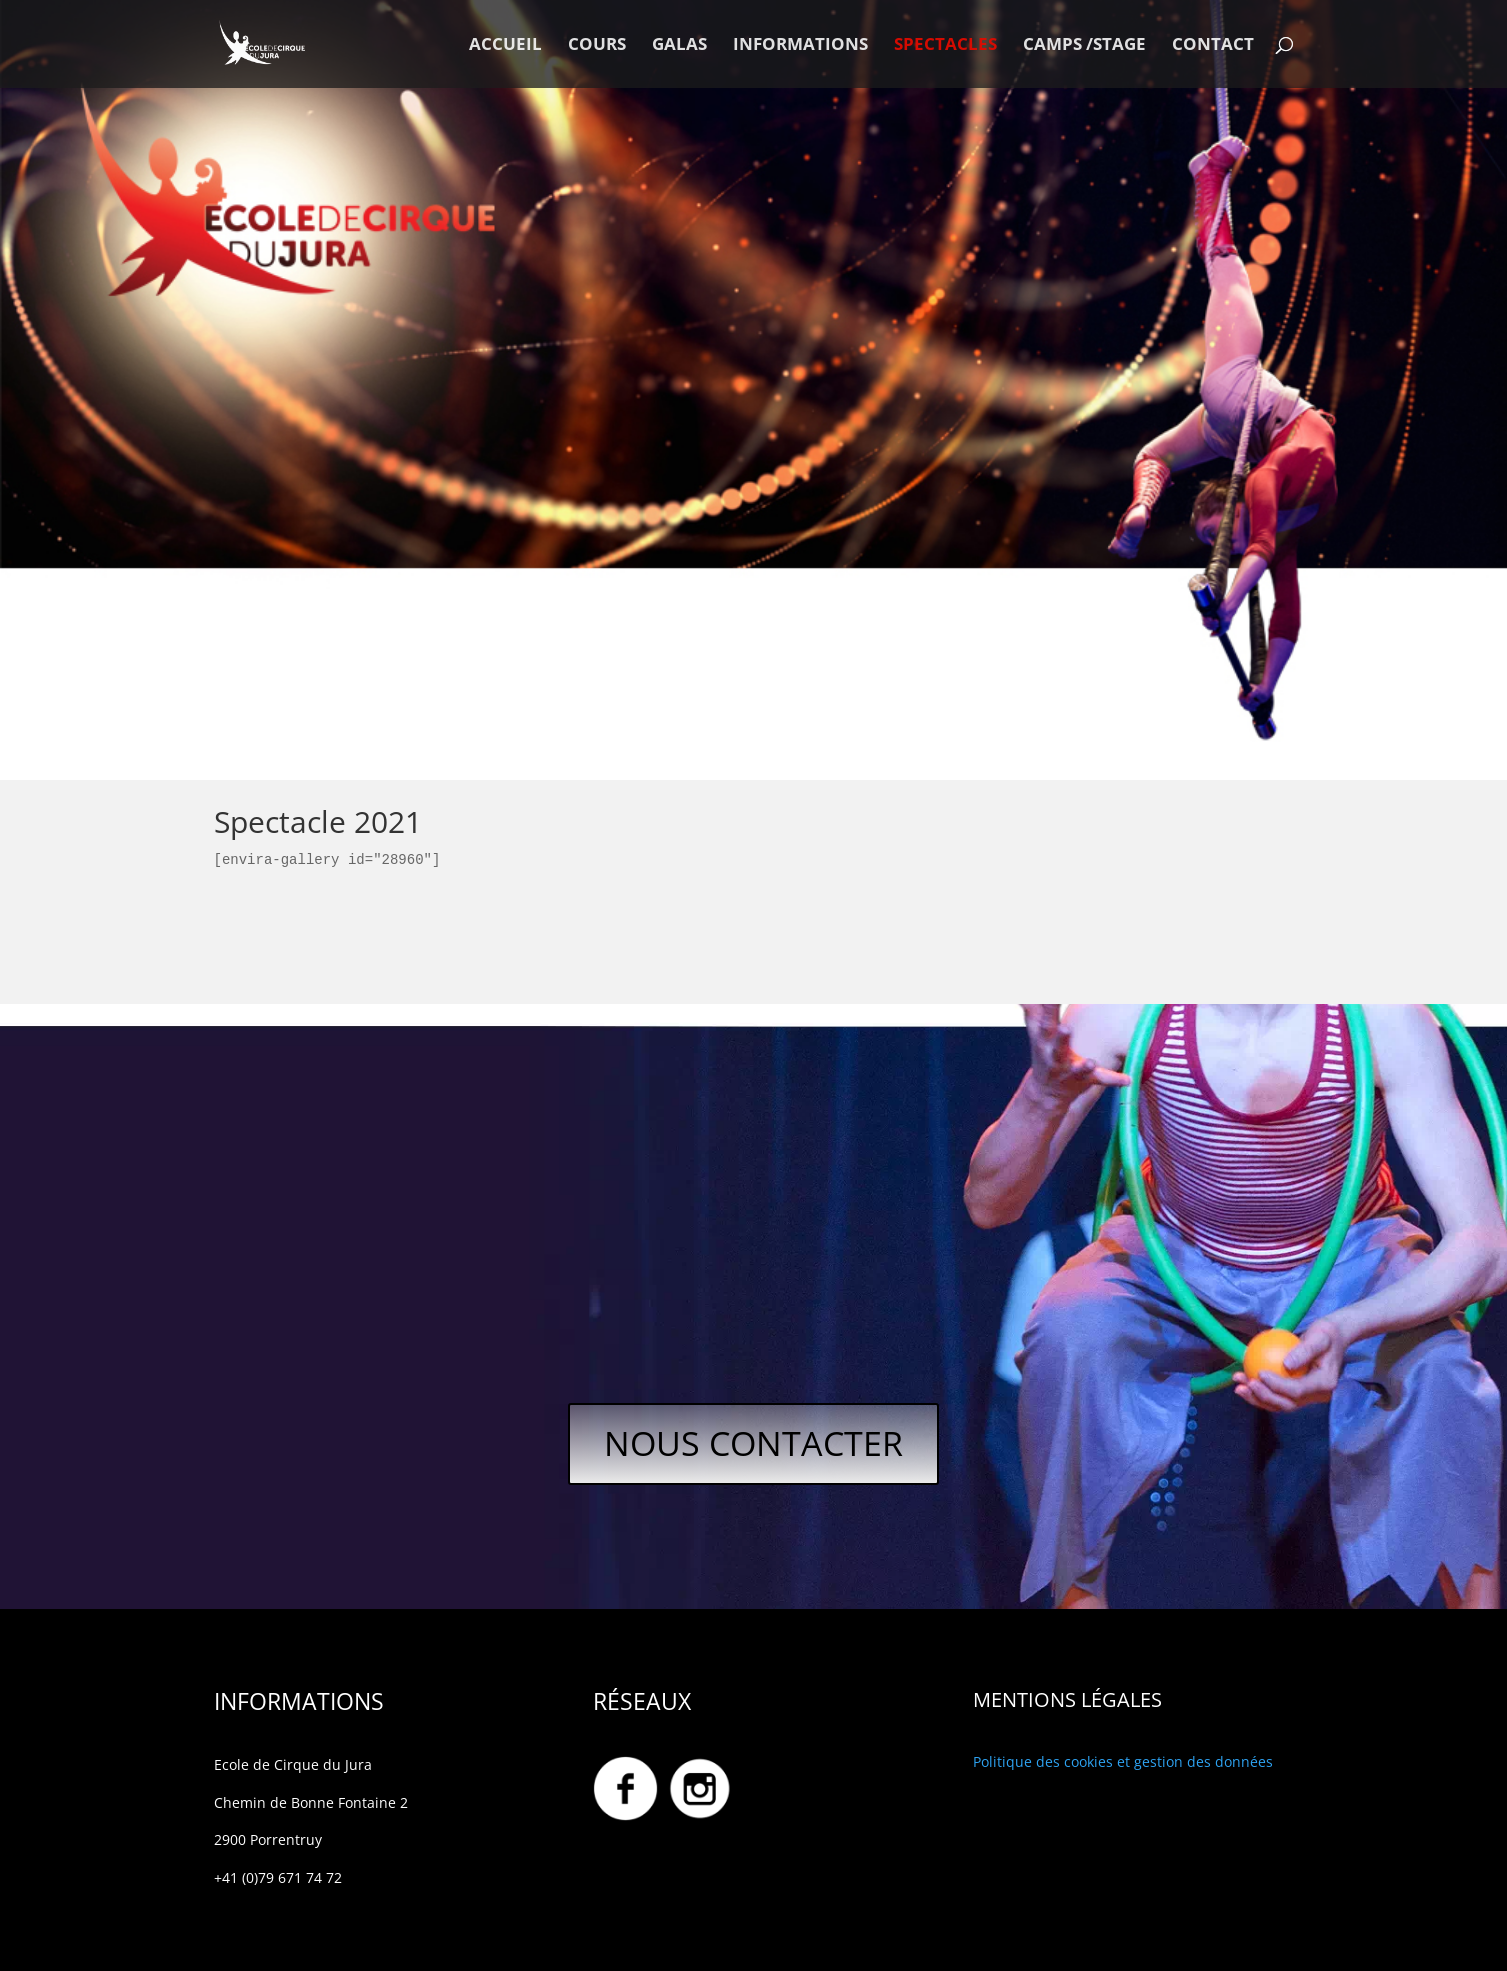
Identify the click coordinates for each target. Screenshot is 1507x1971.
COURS (597, 46)
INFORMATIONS (800, 46)
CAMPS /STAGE (1084, 46)
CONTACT (1213, 46)
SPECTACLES (945, 46)
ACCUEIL (505, 46)
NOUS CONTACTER (753, 1443)
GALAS (679, 46)
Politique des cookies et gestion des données (1123, 1761)
